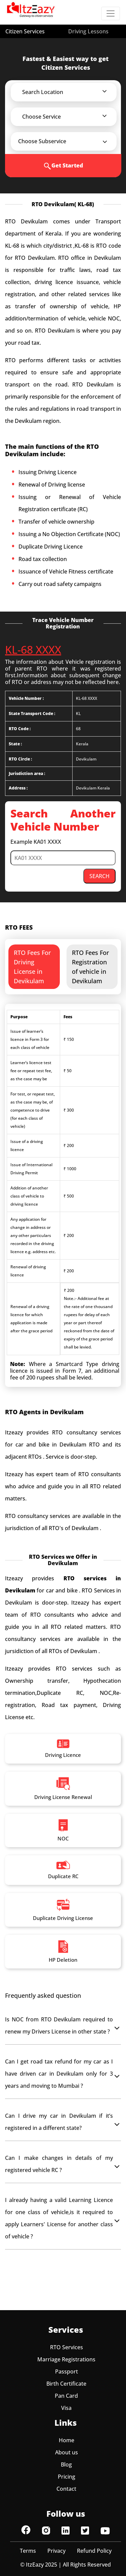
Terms (28, 2550)
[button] (68, 92)
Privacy (56, 2550)
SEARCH (99, 876)
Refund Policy (94, 2550)
